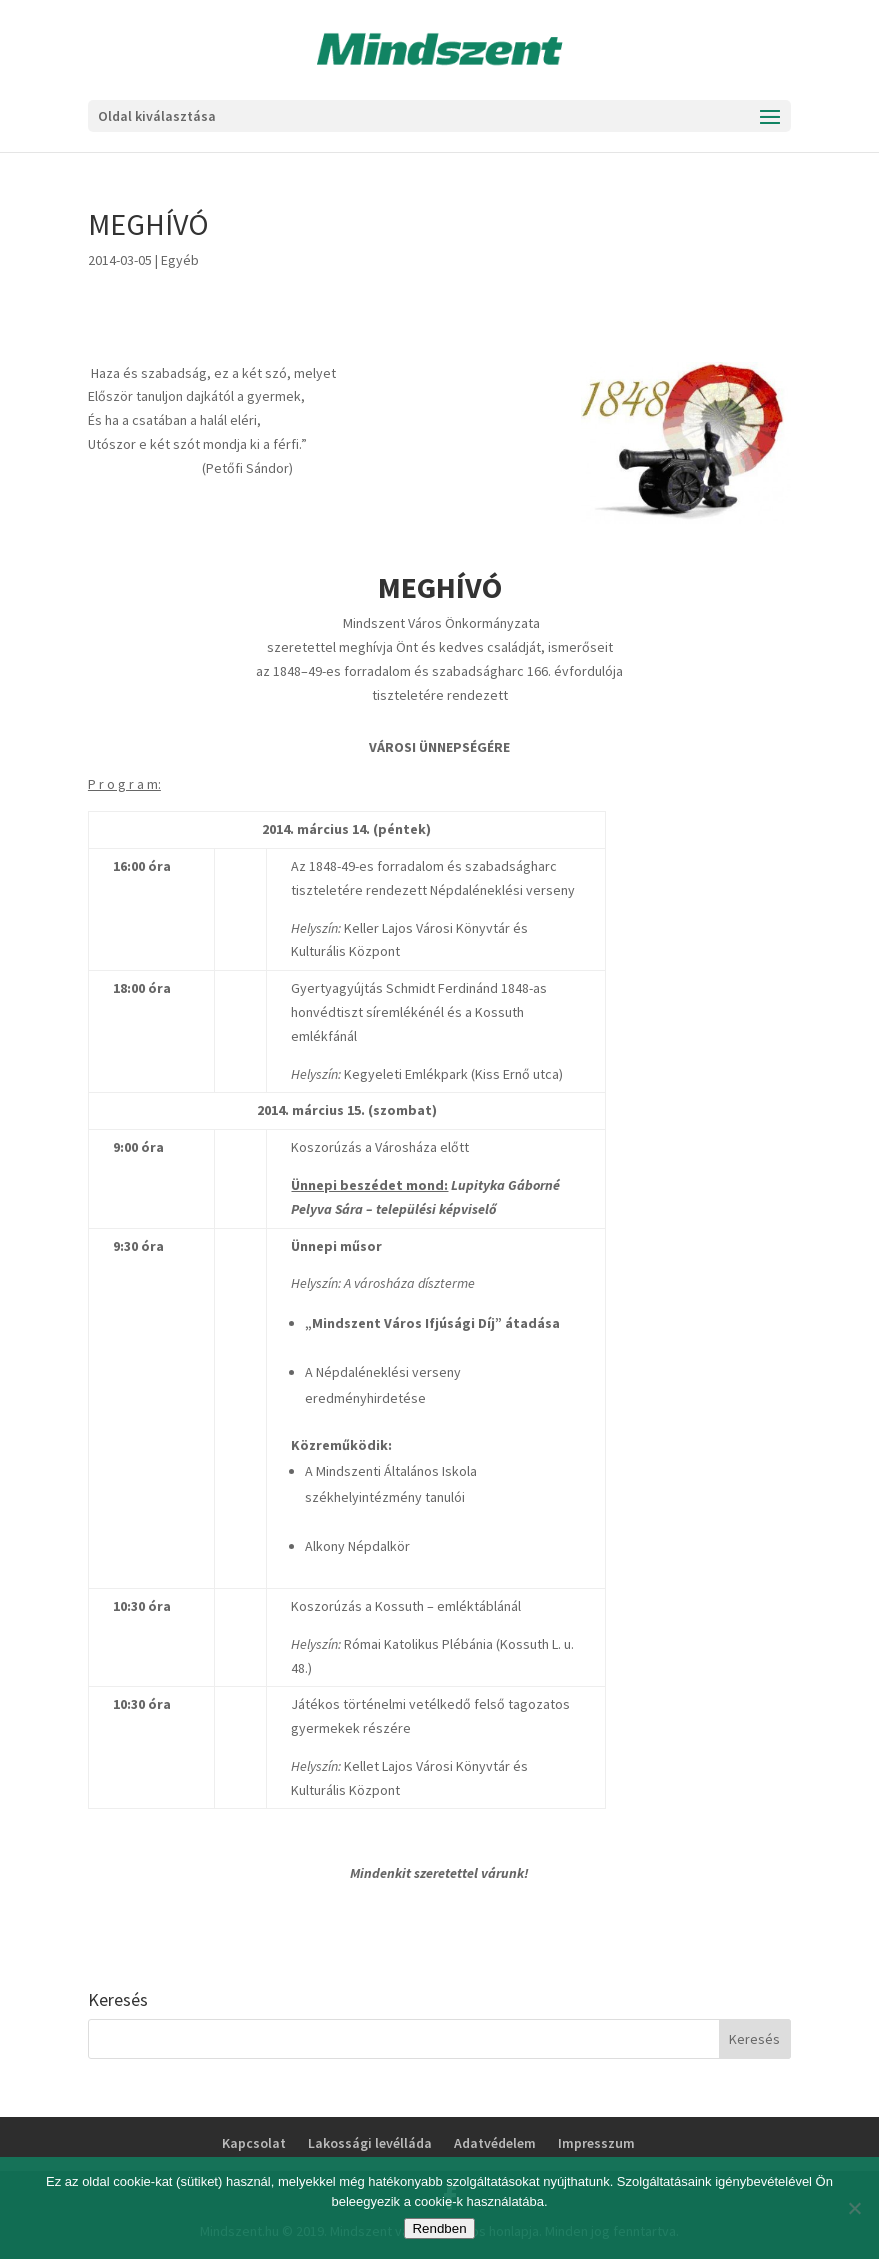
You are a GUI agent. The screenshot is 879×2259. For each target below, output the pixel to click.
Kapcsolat (254, 2143)
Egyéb (180, 260)
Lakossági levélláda (370, 2143)
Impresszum (596, 2143)
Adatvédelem (495, 2143)
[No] (854, 2208)
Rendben (439, 2228)
